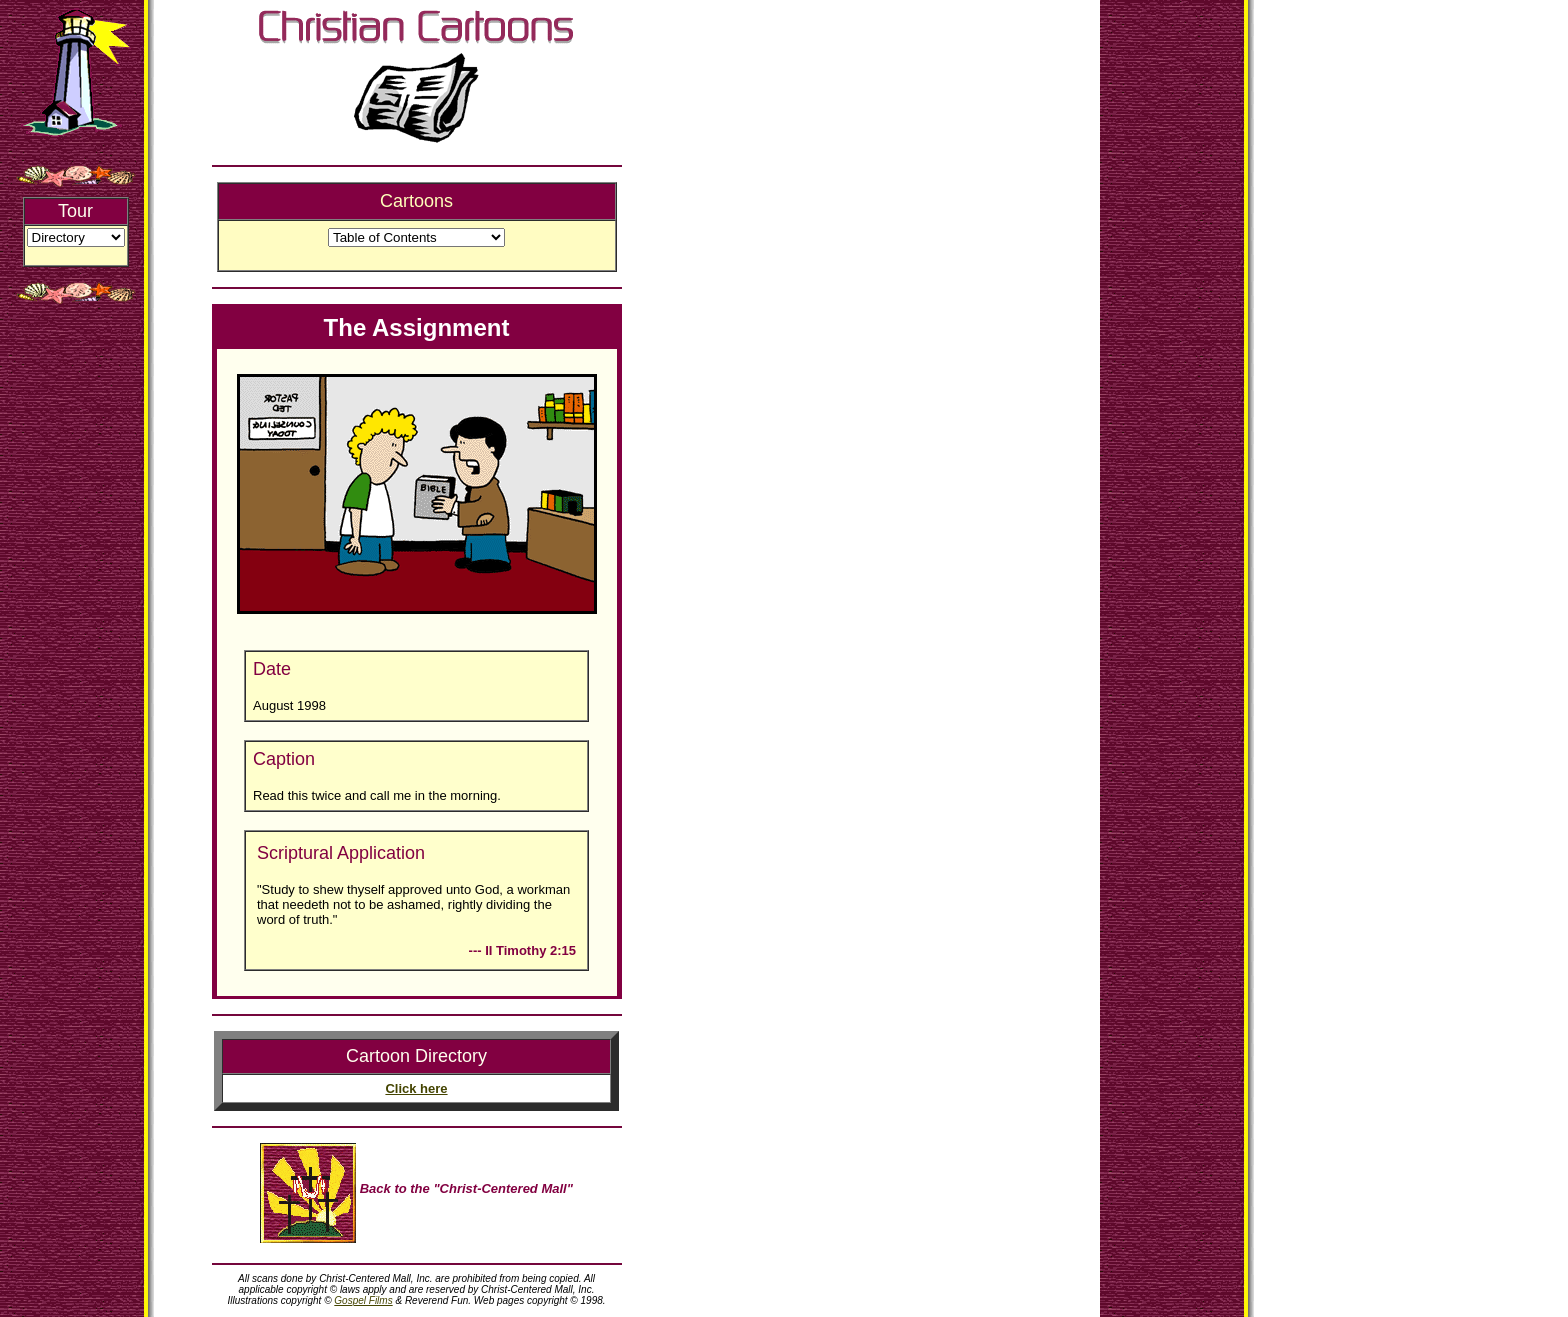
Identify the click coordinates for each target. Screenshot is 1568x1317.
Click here (416, 1088)
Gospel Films (363, 1300)
